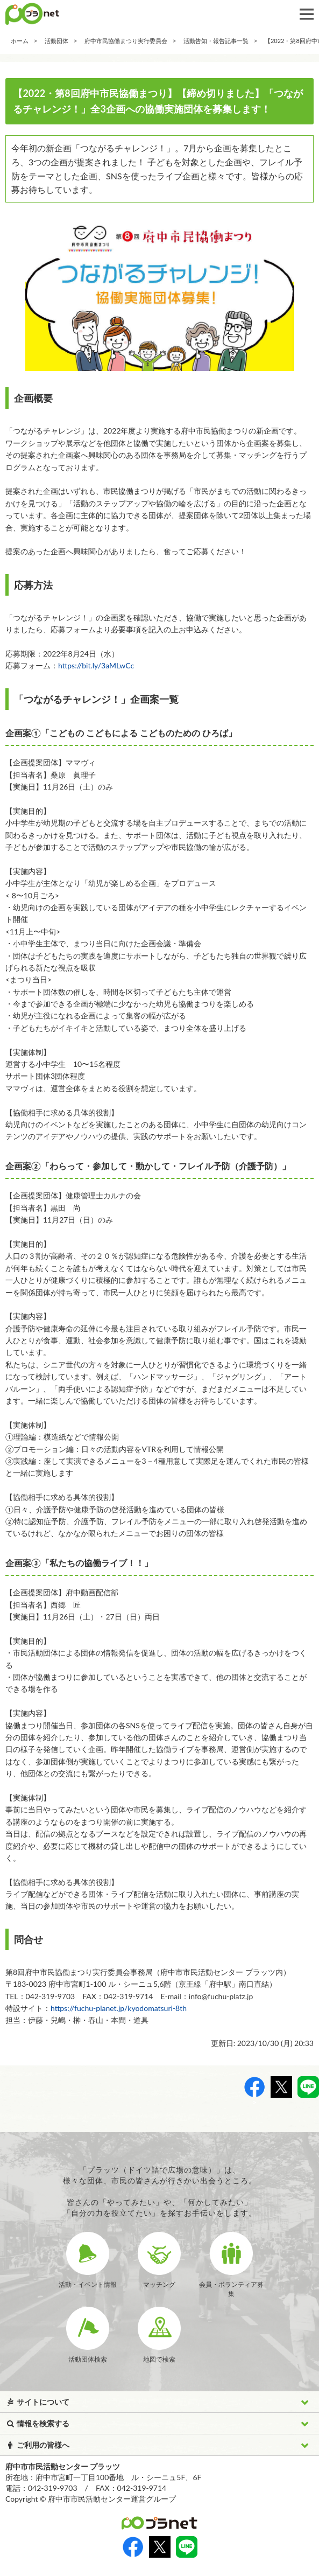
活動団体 (56, 40)
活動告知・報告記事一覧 (216, 40)
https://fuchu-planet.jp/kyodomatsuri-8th (119, 2008)
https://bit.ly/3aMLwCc (96, 665)
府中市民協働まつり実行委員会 (125, 40)
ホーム (20, 40)
